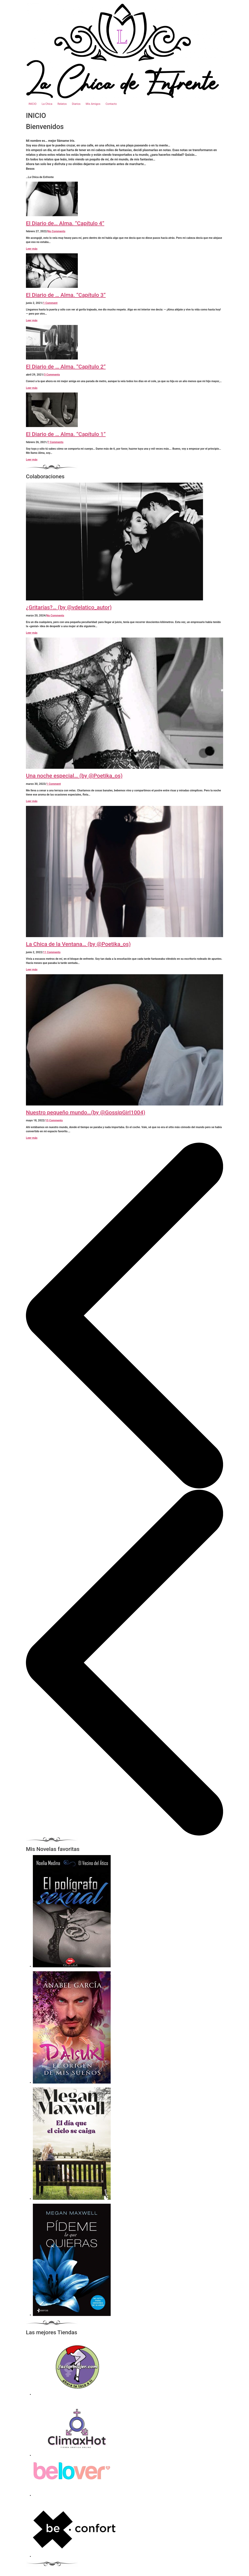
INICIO (32, 104)
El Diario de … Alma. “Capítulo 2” (66, 366)
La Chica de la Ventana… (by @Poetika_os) (78, 944)
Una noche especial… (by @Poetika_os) (74, 775)
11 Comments (52, 952)
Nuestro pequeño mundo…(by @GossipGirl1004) (85, 1112)
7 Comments (55, 442)
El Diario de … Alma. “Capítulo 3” (66, 295)
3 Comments (52, 374)
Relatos (62, 104)
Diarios (76, 104)
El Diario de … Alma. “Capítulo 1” (66, 434)
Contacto (111, 104)
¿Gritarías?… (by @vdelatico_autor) (69, 607)
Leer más (31, 248)
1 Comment (50, 303)
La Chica (47, 104)
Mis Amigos (93, 104)
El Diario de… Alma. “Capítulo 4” (65, 223)
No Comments (56, 231)
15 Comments (54, 1120)
